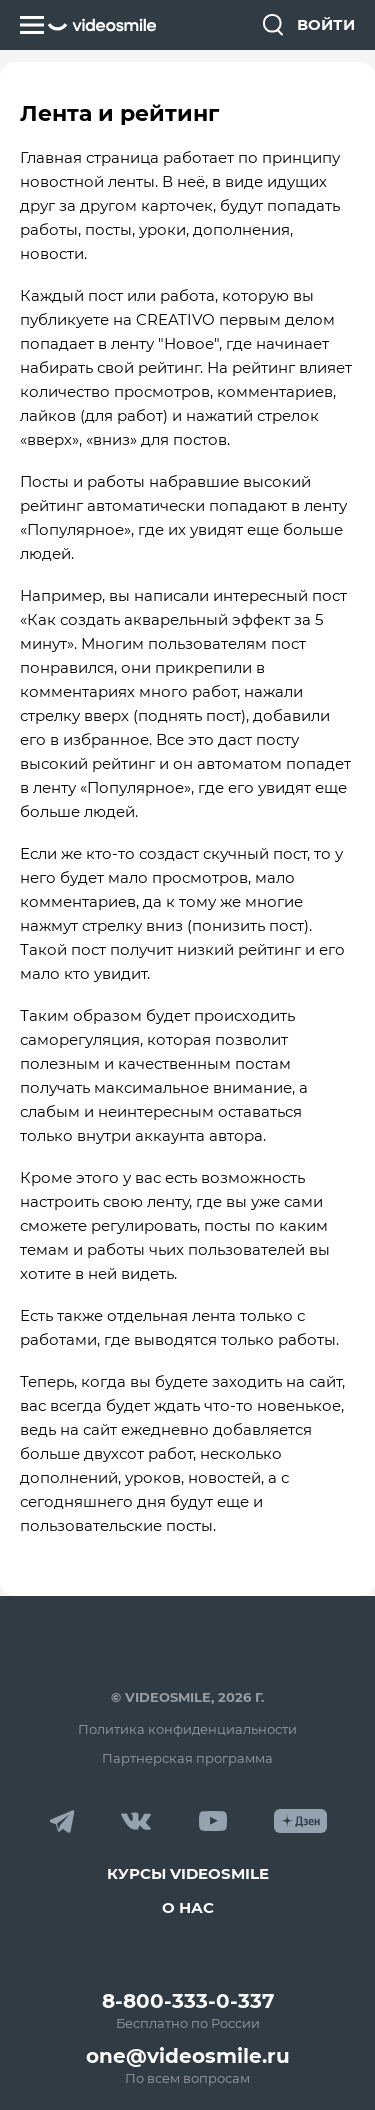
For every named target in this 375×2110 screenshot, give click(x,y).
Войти (326, 24)
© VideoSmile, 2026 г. (187, 1697)
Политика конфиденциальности (187, 1729)
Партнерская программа (187, 1758)
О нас (188, 1907)
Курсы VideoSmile (188, 1873)
